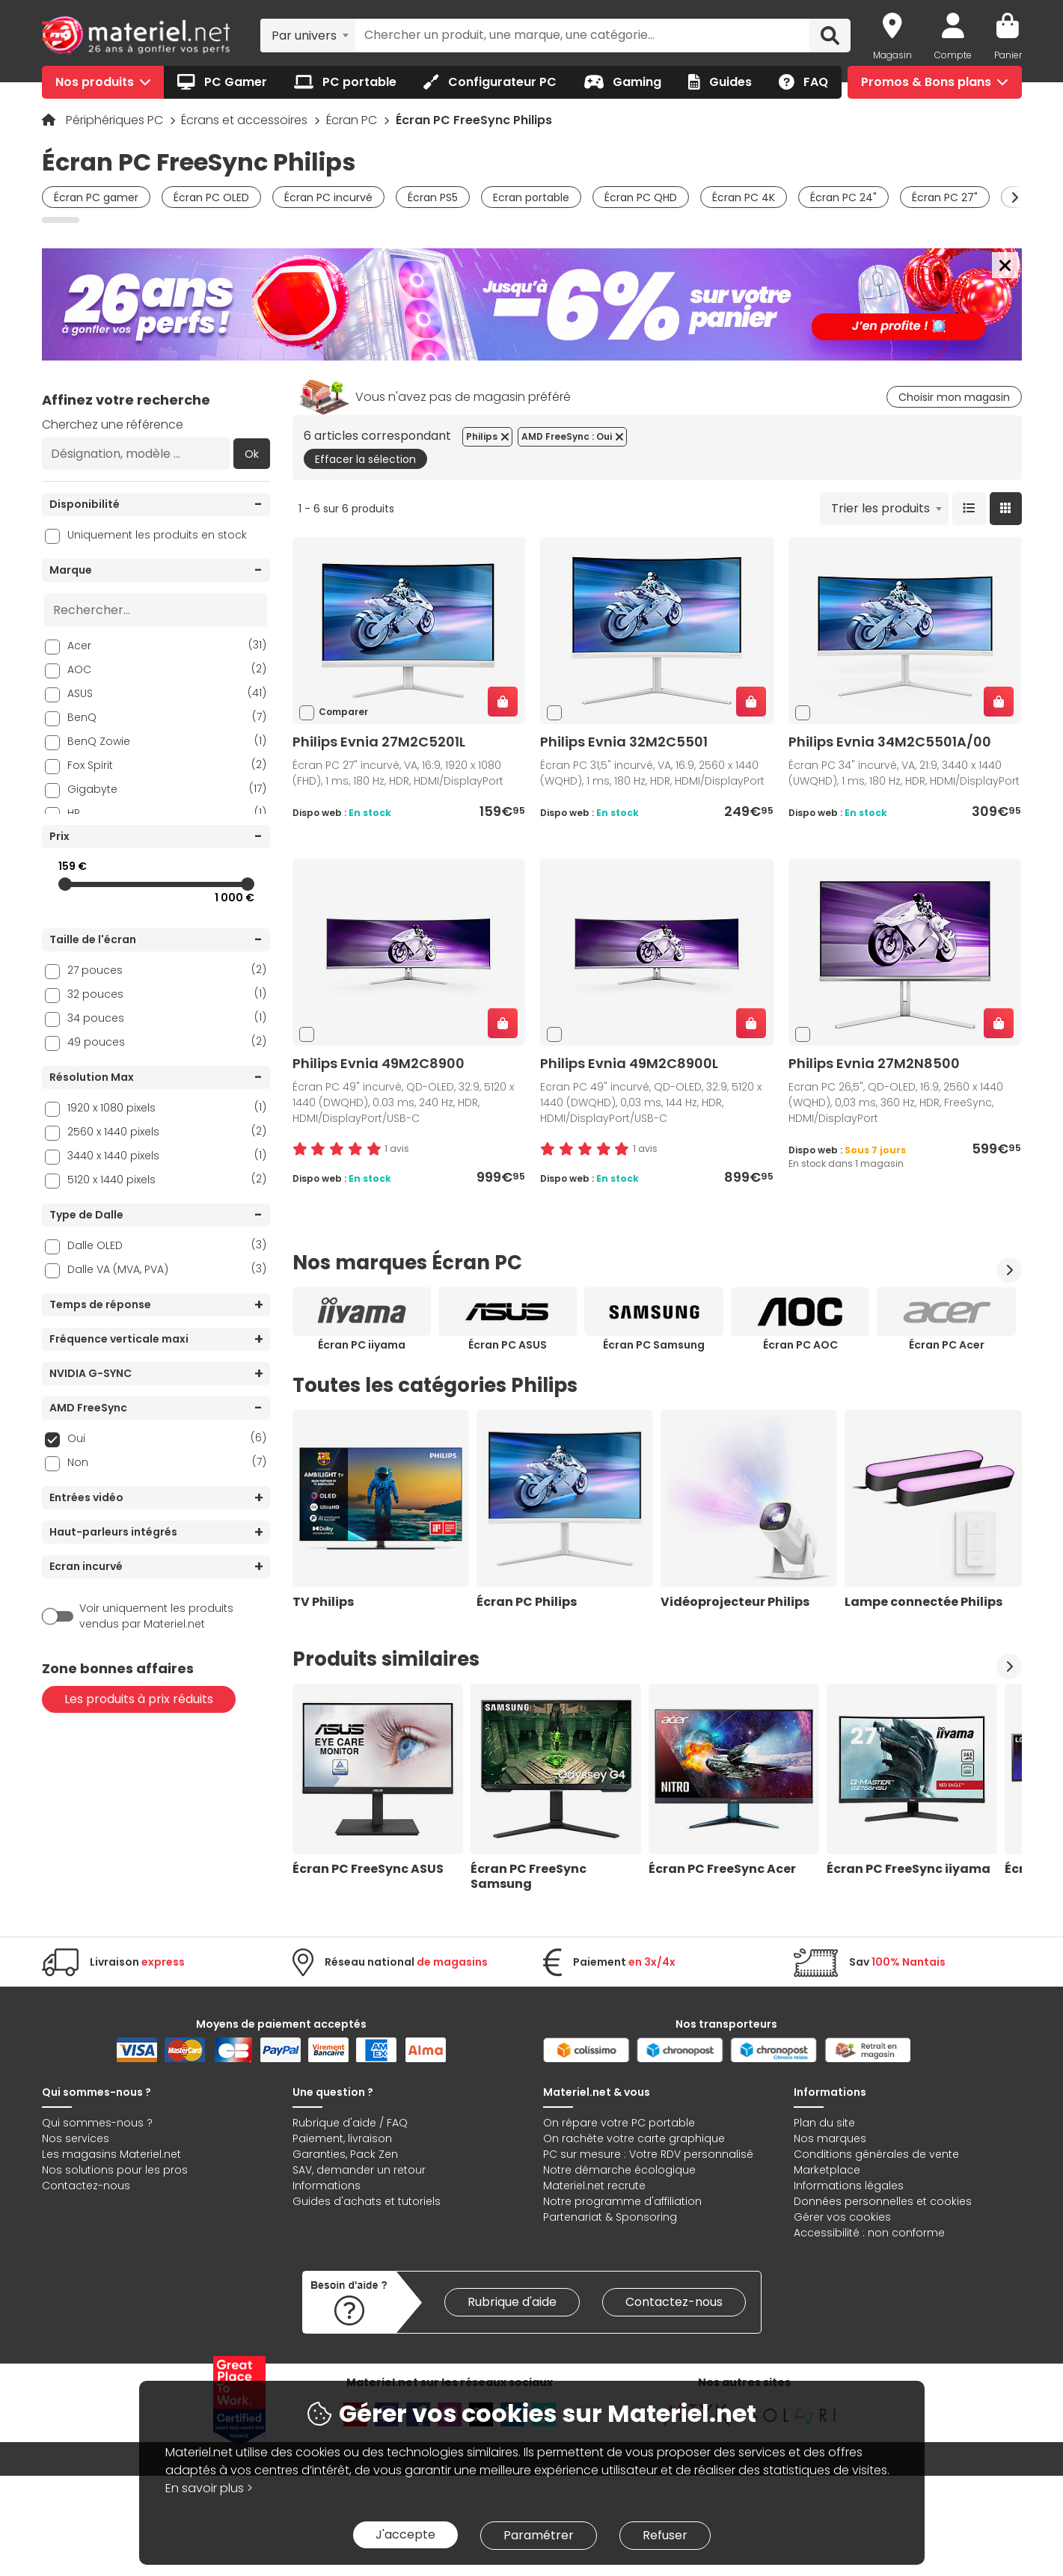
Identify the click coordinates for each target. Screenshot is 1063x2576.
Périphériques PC (116, 120)
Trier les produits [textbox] (880, 508)
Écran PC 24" (843, 197)
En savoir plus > (209, 2488)
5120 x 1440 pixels (166, 1179)
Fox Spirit (166, 765)
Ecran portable (531, 197)
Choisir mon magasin (954, 397)
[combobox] (307, 35)
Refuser (665, 2535)
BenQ (166, 717)
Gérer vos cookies (842, 2216)
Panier (1008, 55)
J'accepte (405, 2534)
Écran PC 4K (743, 197)
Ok (252, 454)
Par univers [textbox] (304, 35)
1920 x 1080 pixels (166, 1107)
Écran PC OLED (211, 197)
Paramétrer (538, 2535)
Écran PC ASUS (507, 1344)
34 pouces (166, 1017)
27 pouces (166, 970)
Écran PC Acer (946, 1344)
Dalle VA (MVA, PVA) (166, 1269)
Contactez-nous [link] (674, 2301)
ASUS (166, 693)
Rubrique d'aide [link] (512, 2301)
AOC (166, 669)
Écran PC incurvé (328, 197)
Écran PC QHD (640, 197)
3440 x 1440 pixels (166, 1155)
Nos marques (830, 2138)
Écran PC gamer (96, 197)
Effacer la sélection (365, 459)
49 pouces (166, 1041)
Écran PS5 (433, 197)
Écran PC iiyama (361, 1344)
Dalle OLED (166, 1245)
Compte (953, 55)
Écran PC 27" (945, 197)
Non (166, 1462)
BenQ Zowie (166, 741)
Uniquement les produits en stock (157, 534)
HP (166, 813)
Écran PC (353, 120)
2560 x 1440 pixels (166, 1131)
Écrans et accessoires (245, 120)
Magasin (892, 55)
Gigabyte (166, 789)
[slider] (65, 884)
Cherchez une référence (112, 424)
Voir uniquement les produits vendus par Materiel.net (156, 1616)
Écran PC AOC (800, 1344)
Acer (166, 645)
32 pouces (166, 994)
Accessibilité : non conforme (869, 2232)
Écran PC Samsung (654, 1344)
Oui (166, 1438)
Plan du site (824, 2122)
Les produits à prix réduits (138, 1699)
